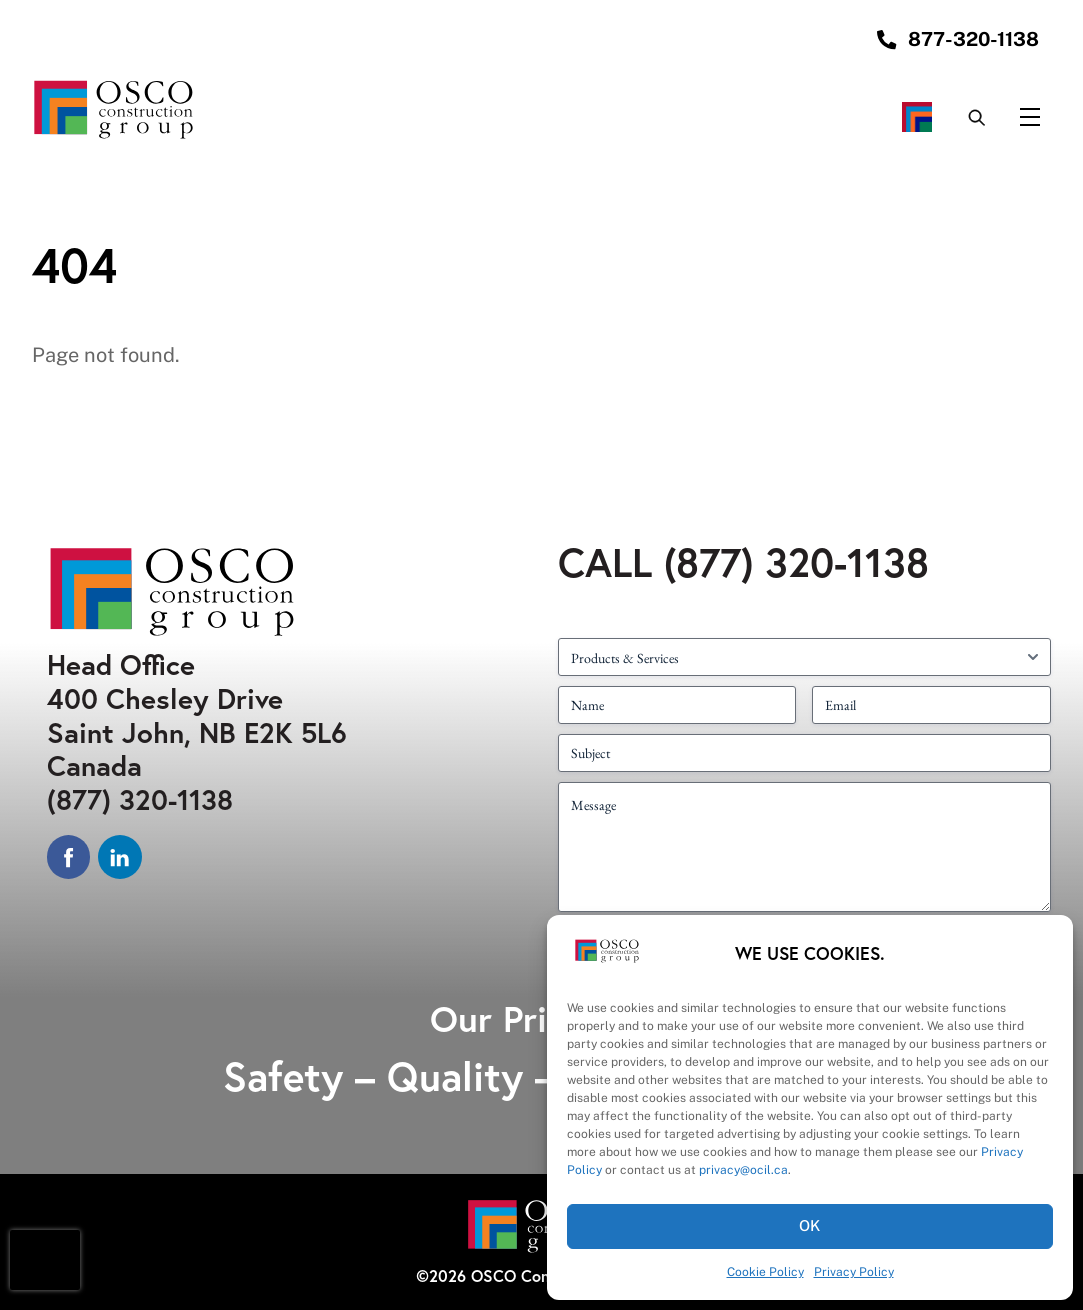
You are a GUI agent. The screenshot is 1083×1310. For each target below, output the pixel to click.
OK (810, 1225)
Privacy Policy (854, 1272)
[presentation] (45, 1260)
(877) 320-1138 (140, 799)
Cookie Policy (765, 1272)
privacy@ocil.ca (743, 1170)
